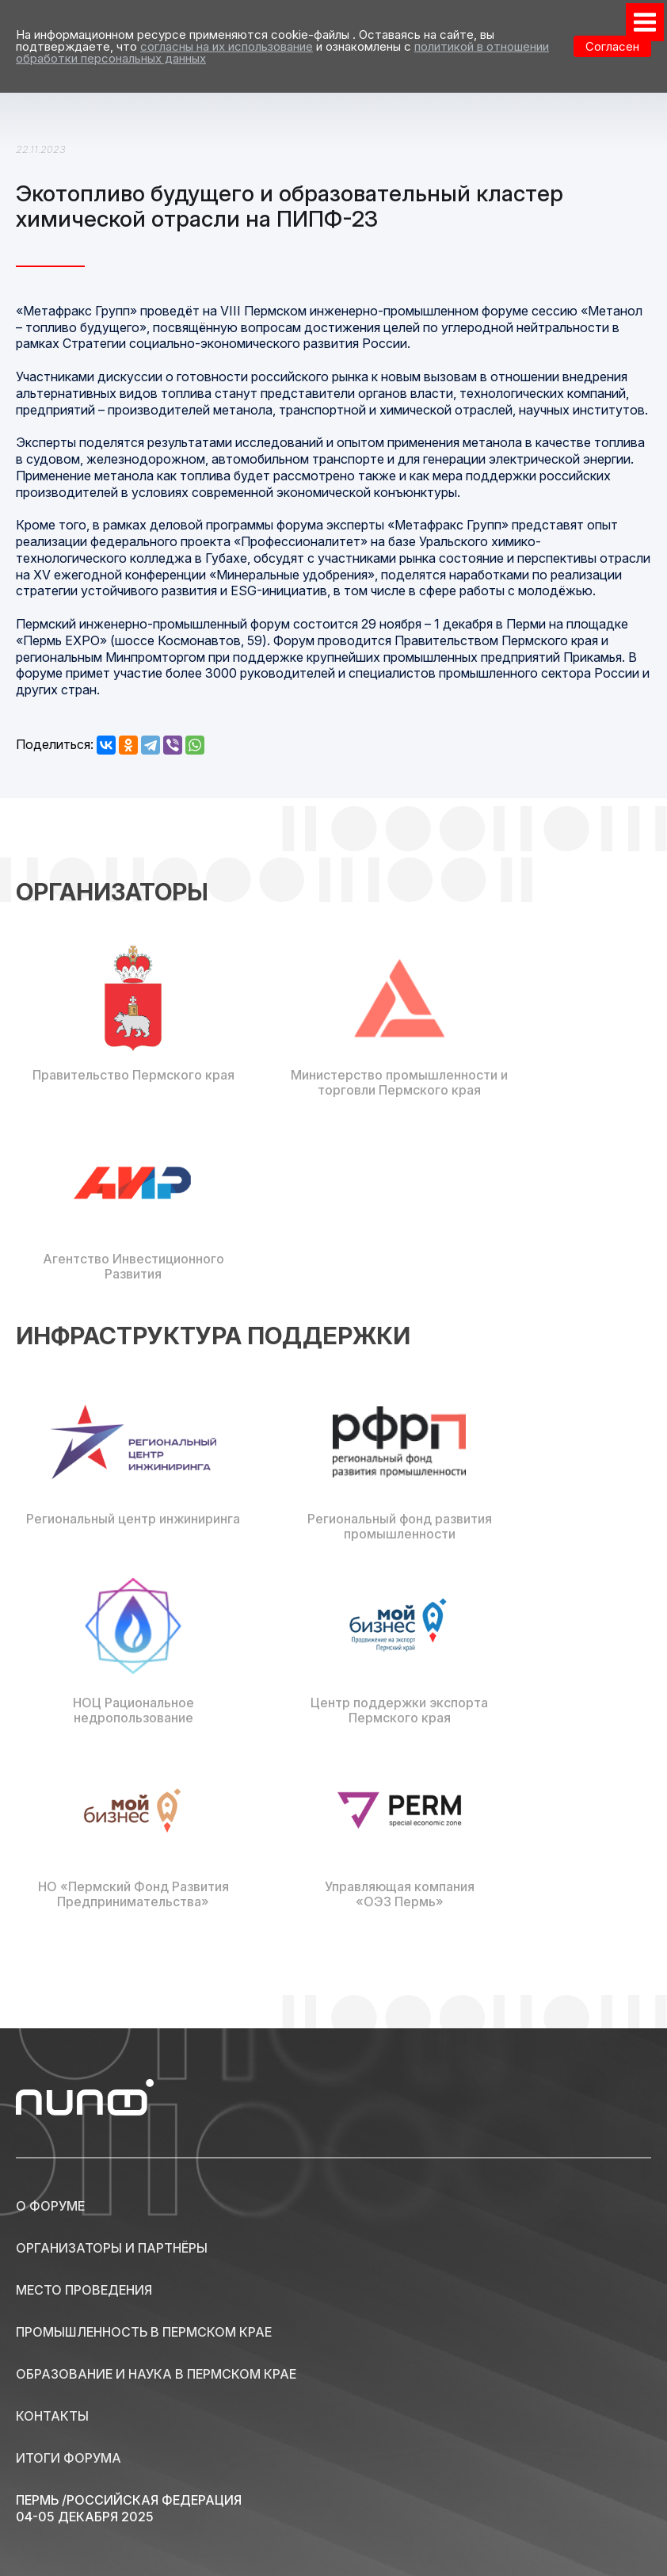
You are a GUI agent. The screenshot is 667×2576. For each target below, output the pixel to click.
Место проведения (84, 2290)
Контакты (52, 2416)
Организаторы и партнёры (112, 2248)
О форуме (50, 2206)
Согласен (612, 46)
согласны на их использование (226, 46)
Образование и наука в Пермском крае (156, 2374)
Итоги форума (68, 2458)
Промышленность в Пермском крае (144, 2332)
